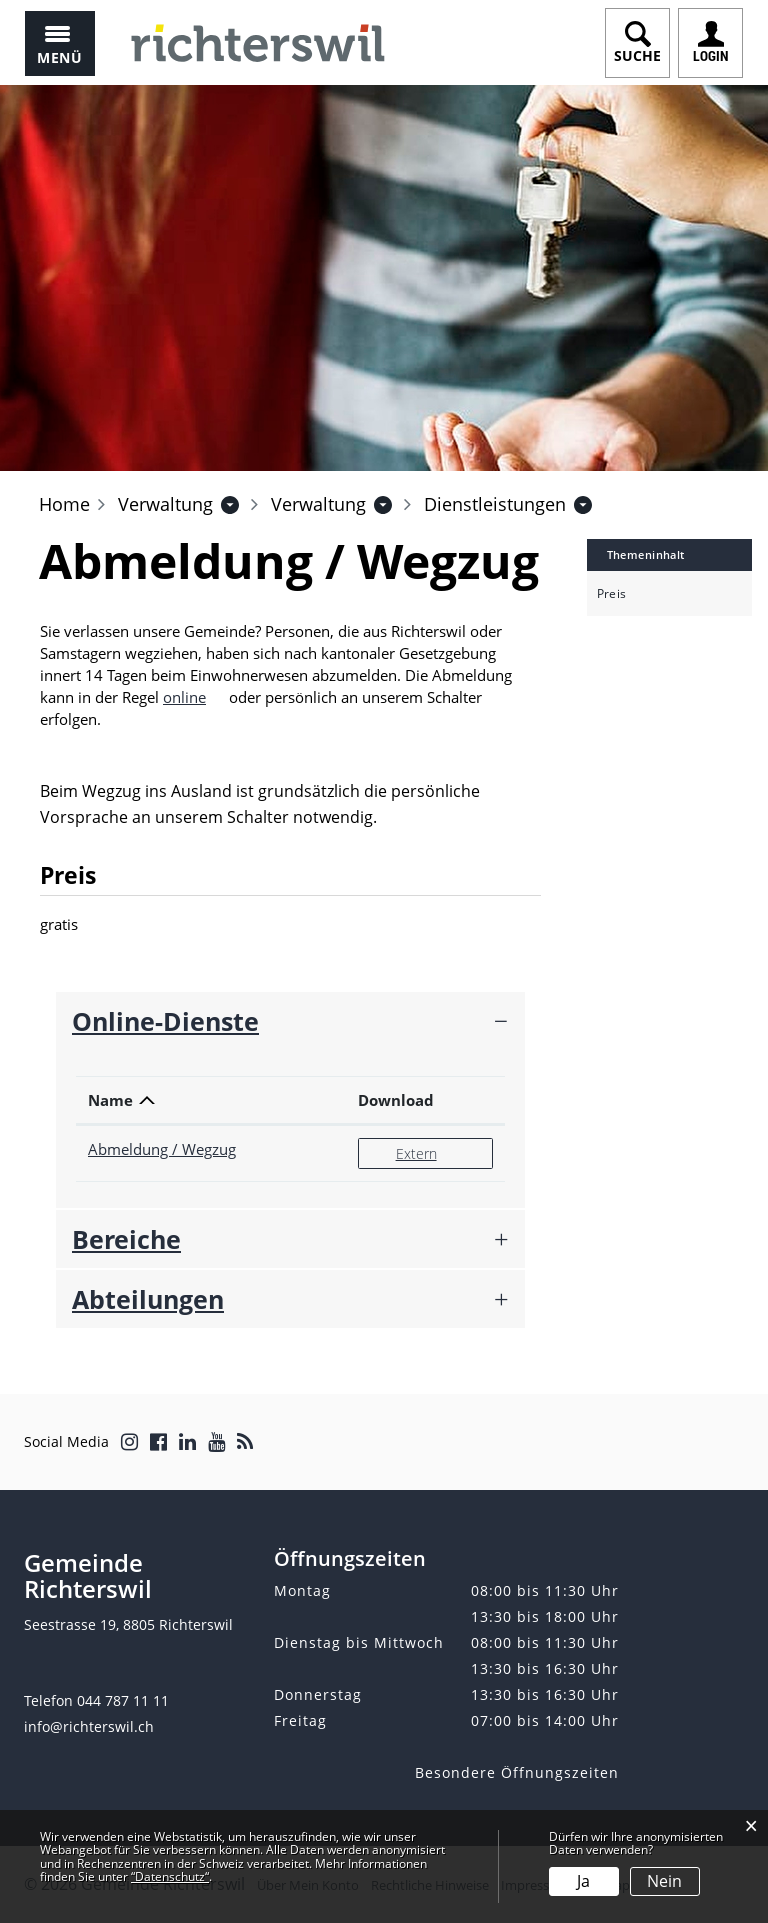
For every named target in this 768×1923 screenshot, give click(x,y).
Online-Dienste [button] (165, 1021)
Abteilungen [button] (148, 1299)
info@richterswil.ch (89, 1726)
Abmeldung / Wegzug (162, 1149)
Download (396, 1100)
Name (110, 1100)
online (194, 697)
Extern (444, 1152)
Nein (664, 1881)
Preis (612, 594)
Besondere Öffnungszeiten (517, 1772)
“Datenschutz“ (170, 1876)
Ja (583, 1881)
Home (64, 504)
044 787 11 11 (123, 1700)
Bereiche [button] (126, 1239)
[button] (165, 504)
